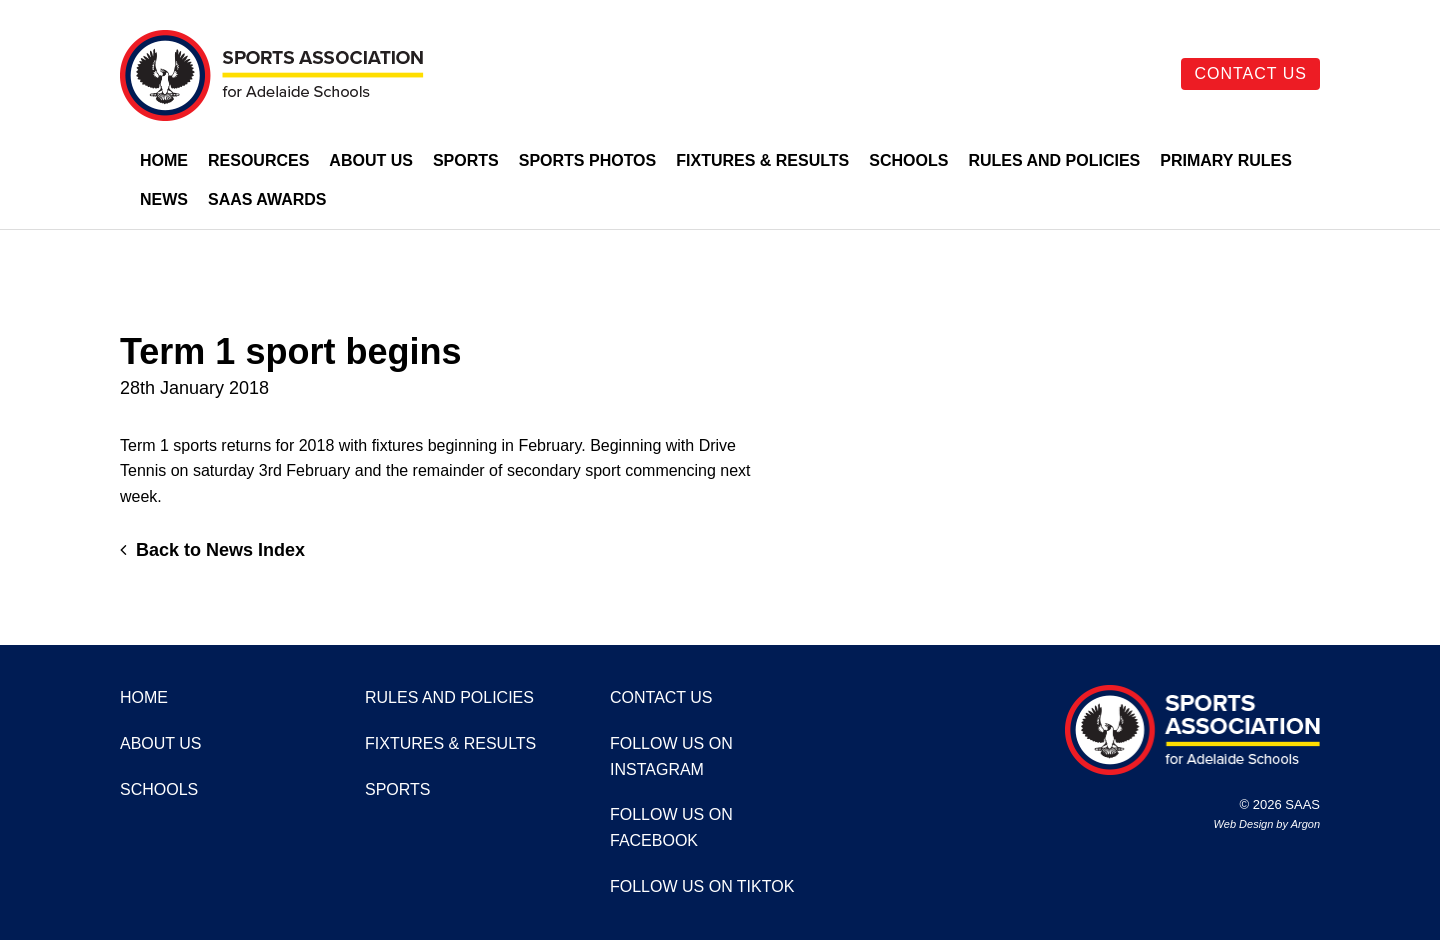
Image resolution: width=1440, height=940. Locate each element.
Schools (908, 160)
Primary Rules (1226, 160)
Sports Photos (588, 160)
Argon (1305, 824)
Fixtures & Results (762, 160)
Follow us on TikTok (702, 886)
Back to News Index (212, 550)
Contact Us (1250, 73)
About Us (371, 160)
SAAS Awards (267, 199)
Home (164, 160)
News (164, 199)
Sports (466, 160)
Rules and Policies (1054, 160)
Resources (258, 160)
